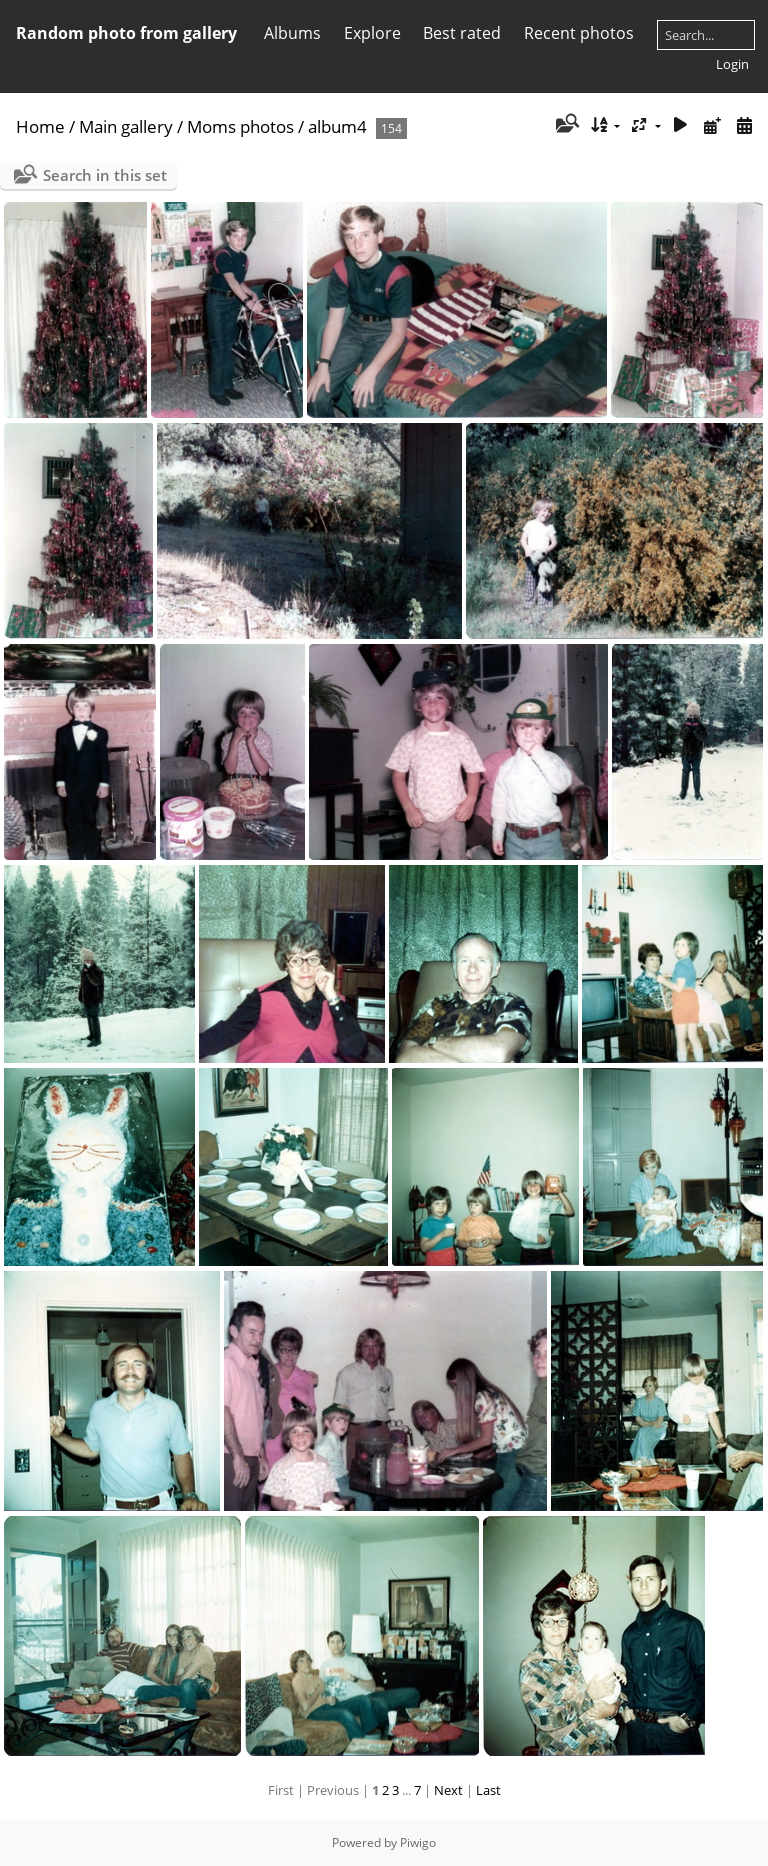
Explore (372, 33)
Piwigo (418, 1842)
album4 (337, 126)
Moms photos (240, 126)
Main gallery (126, 126)
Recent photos (579, 33)
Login (732, 64)
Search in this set (105, 175)
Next (448, 1790)
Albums (292, 33)
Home (40, 126)
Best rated (462, 33)
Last (488, 1790)
